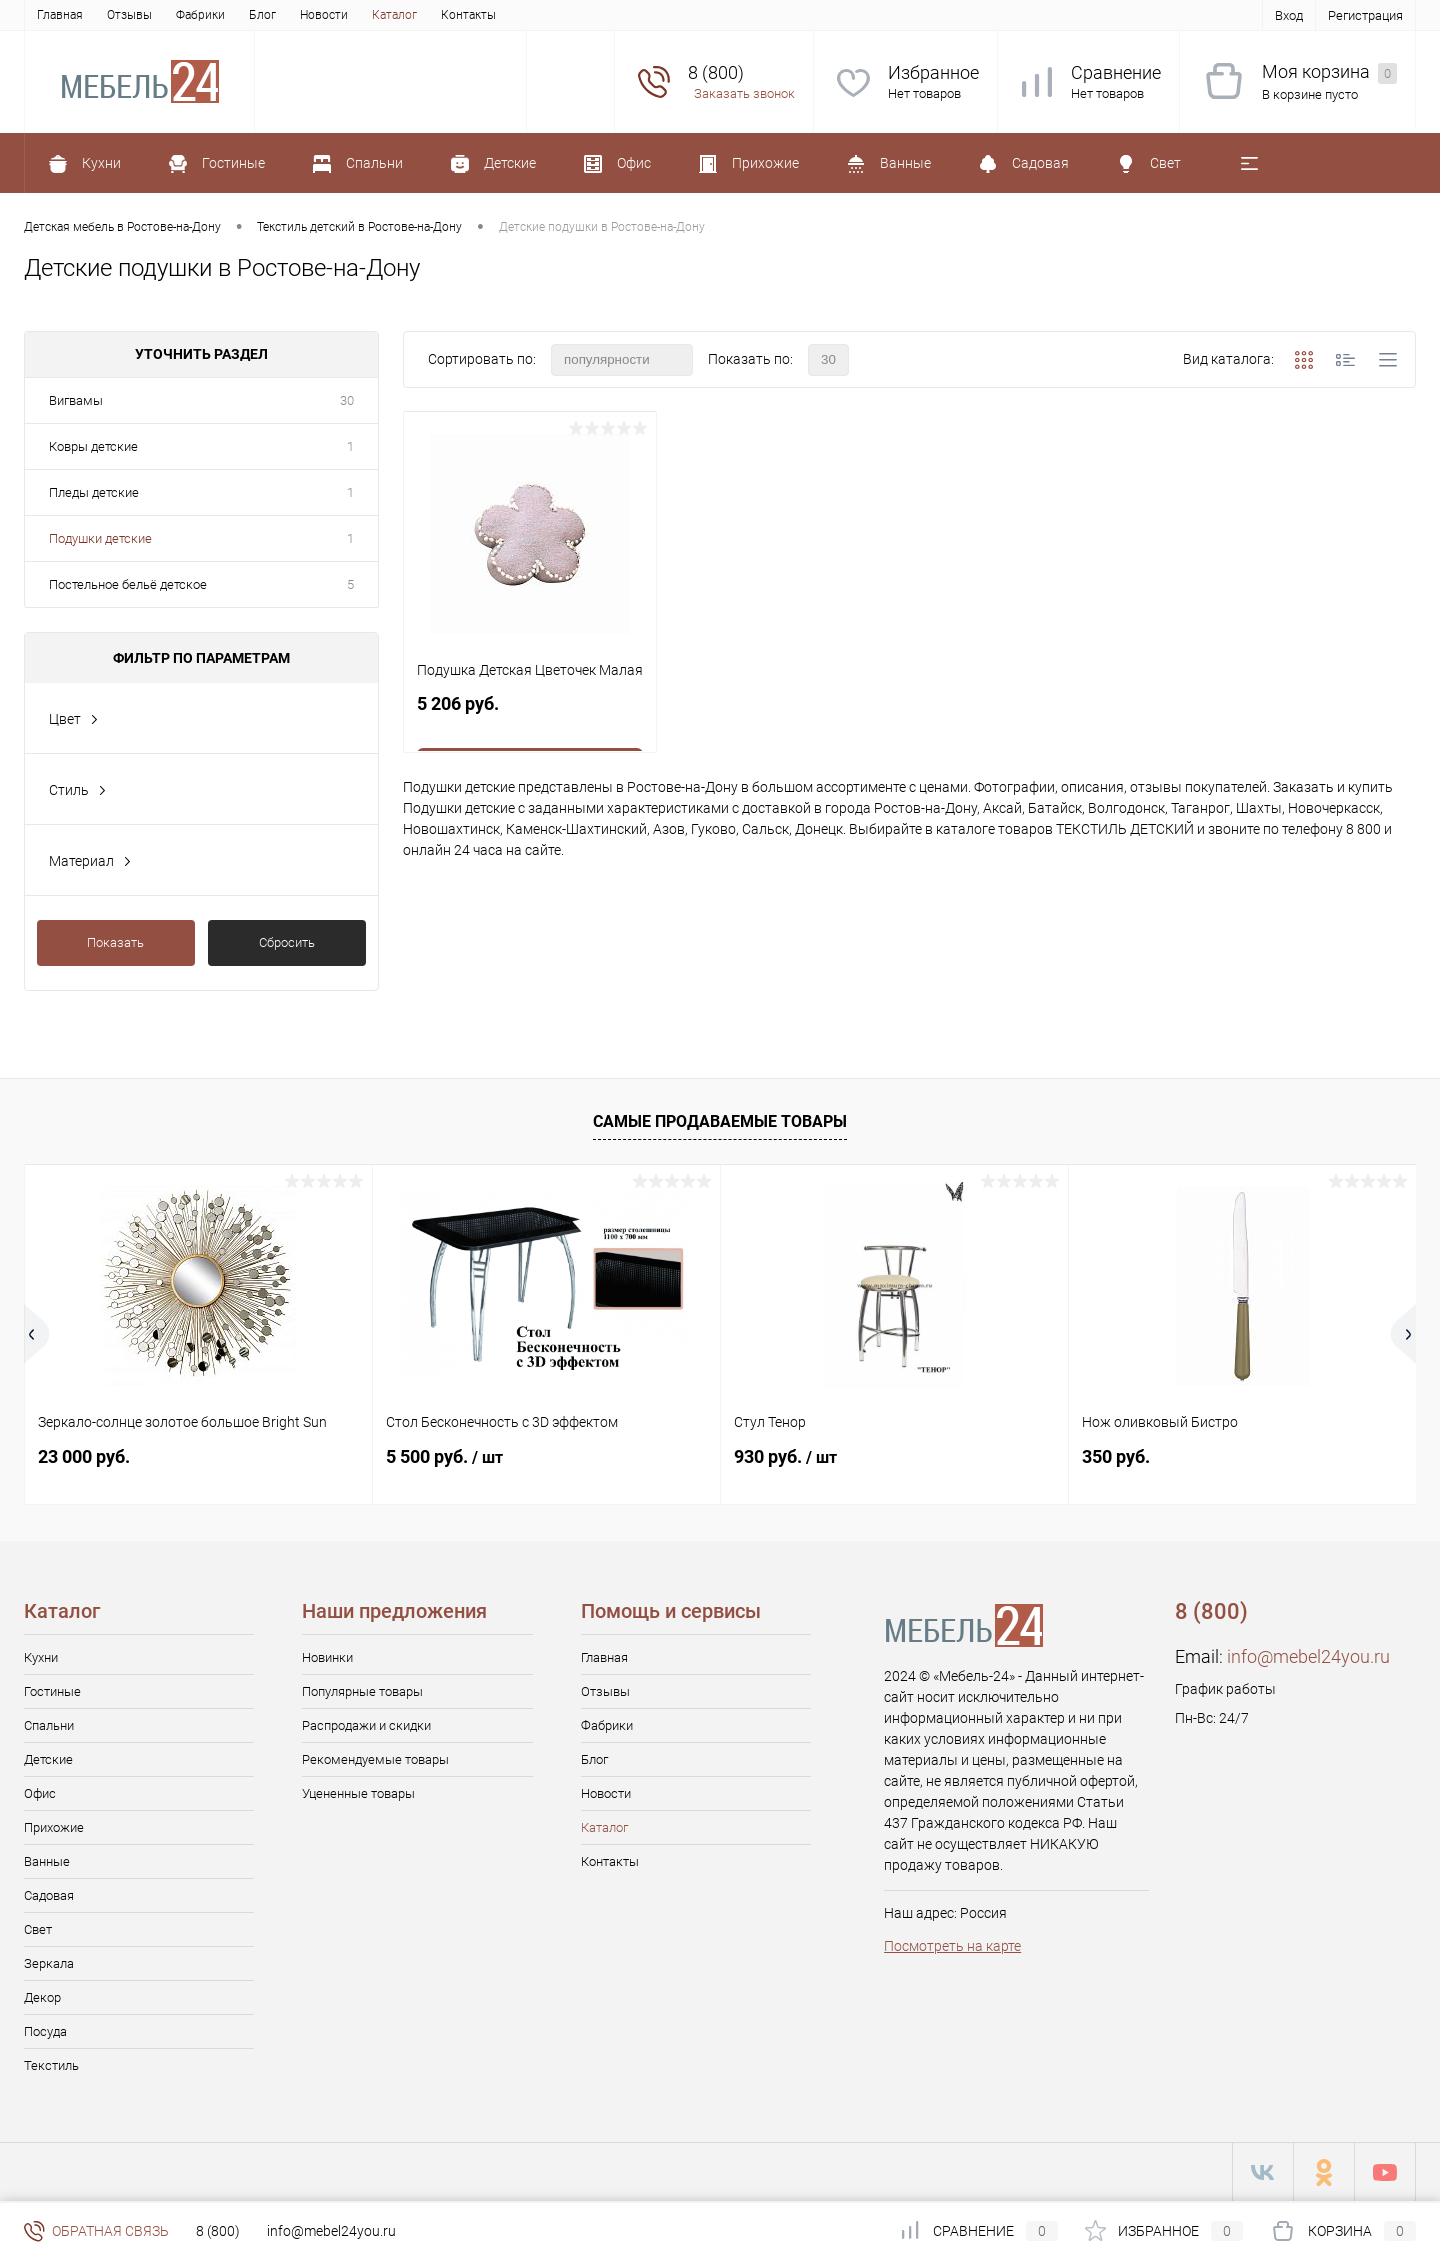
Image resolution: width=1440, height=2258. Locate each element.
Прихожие (54, 1827)
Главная (60, 15)
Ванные (47, 1861)
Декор (42, 1997)
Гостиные (52, 1691)
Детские (48, 1759)
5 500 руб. (444, 1456)
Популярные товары (362, 1691)
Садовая (49, 1895)
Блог (262, 15)
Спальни (49, 1725)
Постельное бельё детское (128, 584)
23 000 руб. (84, 1456)
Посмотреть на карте (952, 1946)
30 (347, 400)
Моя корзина (1329, 72)
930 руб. (785, 1456)
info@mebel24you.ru (1308, 1656)
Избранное (933, 72)
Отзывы (129, 15)
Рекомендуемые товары (375, 1759)
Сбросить (287, 942)
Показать (115, 942)
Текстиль (51, 2065)
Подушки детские (100, 538)
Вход (1289, 15)
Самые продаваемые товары (720, 1121)
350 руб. (1116, 1456)
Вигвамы (76, 400)
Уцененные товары (358, 1793)
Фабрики (200, 15)
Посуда (45, 2031)
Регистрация (1365, 15)
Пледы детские (94, 492)
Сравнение (1116, 72)
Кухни (41, 1657)
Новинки (327, 1657)
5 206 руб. (530, 714)
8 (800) (218, 2231)
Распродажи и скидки (366, 1725)
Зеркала (49, 1963)
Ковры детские (93, 446)
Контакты (468, 15)
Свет (38, 1929)
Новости (324, 15)
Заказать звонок (744, 93)
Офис (40, 1793)
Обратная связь (96, 2231)
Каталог (394, 15)
